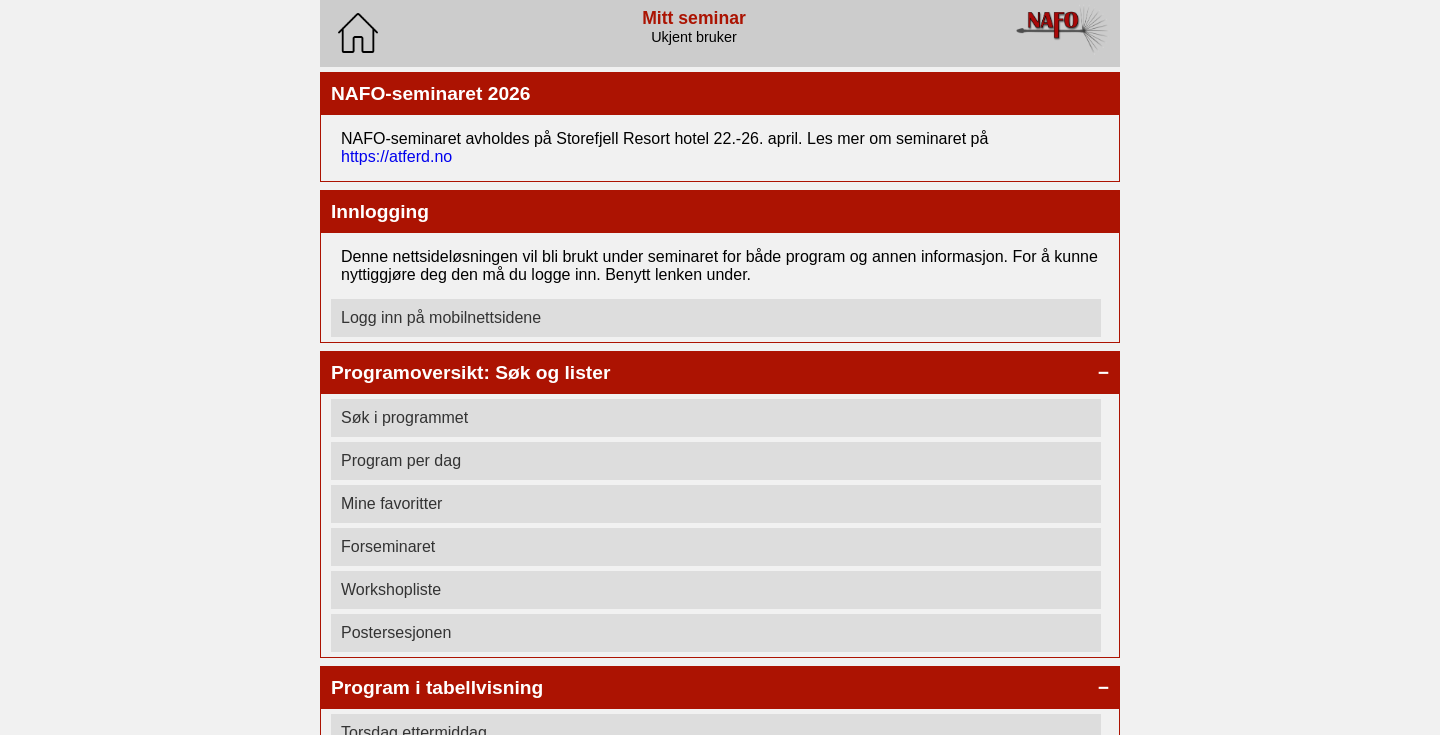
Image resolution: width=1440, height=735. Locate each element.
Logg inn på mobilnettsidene (441, 317)
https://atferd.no (396, 156)
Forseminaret (388, 546)
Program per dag (401, 460)
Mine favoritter (391, 503)
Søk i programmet (404, 417)
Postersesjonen (396, 632)
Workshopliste (391, 589)
